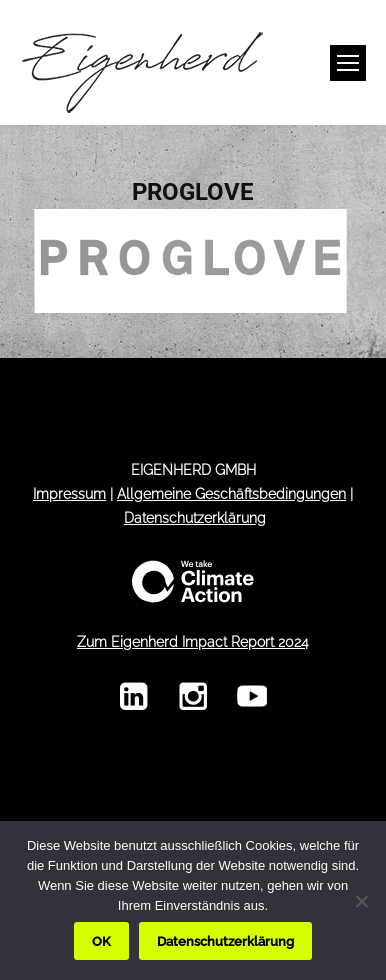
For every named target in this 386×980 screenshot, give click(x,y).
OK (101, 941)
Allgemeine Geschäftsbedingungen (231, 494)
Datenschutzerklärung (195, 518)
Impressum (69, 494)
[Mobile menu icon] (348, 63)
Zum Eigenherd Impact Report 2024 (193, 642)
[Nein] (361, 901)
